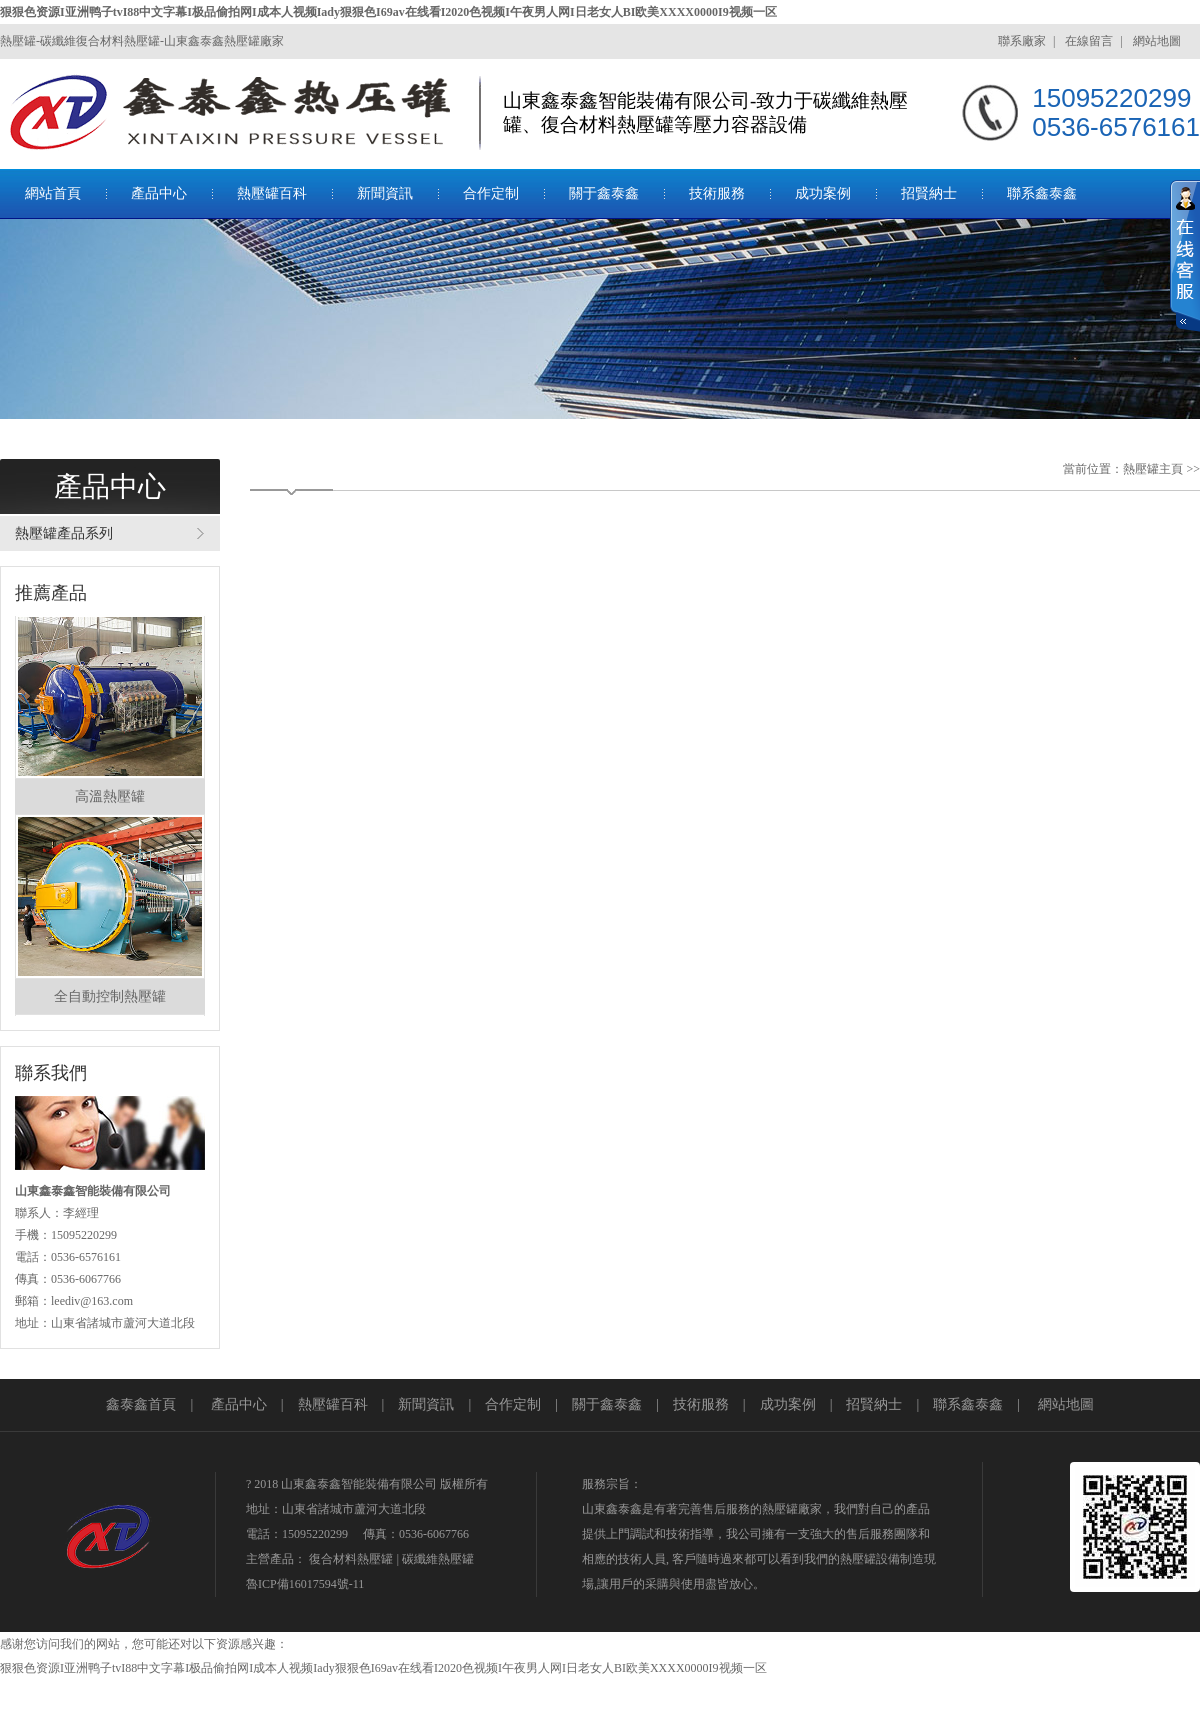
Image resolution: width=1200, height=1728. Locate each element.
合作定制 (491, 193)
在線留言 (1089, 41)
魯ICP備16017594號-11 (305, 1584)
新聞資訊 (385, 193)
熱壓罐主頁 (1153, 469)
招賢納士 (929, 193)
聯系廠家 (1022, 41)
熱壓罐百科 (272, 193)
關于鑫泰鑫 (604, 193)
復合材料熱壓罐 (351, 1559)
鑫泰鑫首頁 (141, 1404)
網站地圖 (1157, 41)
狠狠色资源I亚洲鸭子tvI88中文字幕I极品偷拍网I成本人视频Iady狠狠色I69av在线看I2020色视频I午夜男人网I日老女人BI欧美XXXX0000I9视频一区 (388, 12)
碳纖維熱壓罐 (438, 1559)
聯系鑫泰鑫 (1042, 193)
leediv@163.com (92, 1301)
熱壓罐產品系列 (64, 533)
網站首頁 (53, 193)
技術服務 (717, 193)
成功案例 (823, 193)
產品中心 (159, 193)
